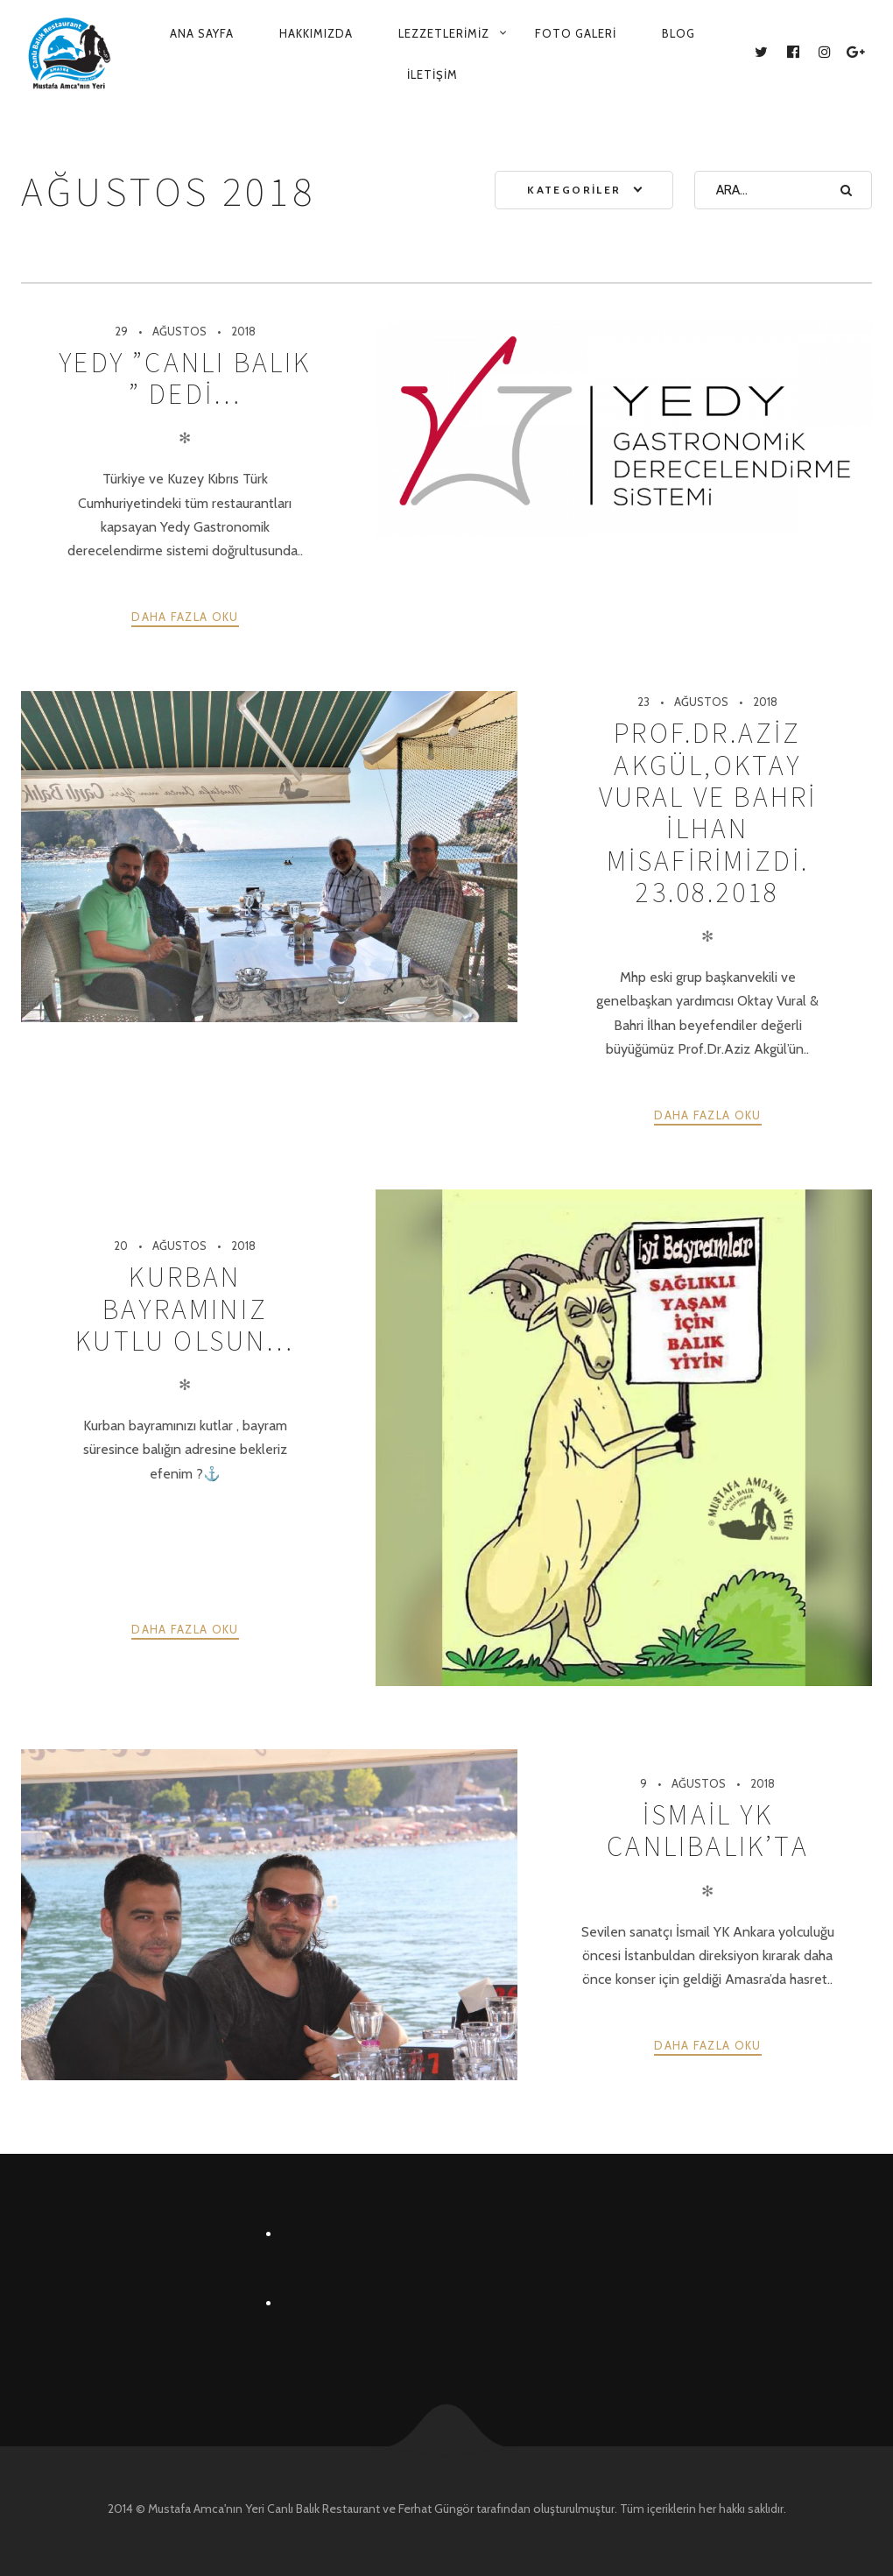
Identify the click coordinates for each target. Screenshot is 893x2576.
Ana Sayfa (202, 33)
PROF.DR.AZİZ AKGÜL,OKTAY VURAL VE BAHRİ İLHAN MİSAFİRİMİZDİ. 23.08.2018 (708, 813)
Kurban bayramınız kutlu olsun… (184, 1309)
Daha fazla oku (184, 617)
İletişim (432, 74)
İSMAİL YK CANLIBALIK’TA (708, 1830)
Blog (678, 33)
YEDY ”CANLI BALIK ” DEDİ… (185, 378)
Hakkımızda (316, 33)
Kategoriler (574, 189)
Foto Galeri (575, 33)
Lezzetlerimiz (443, 33)
